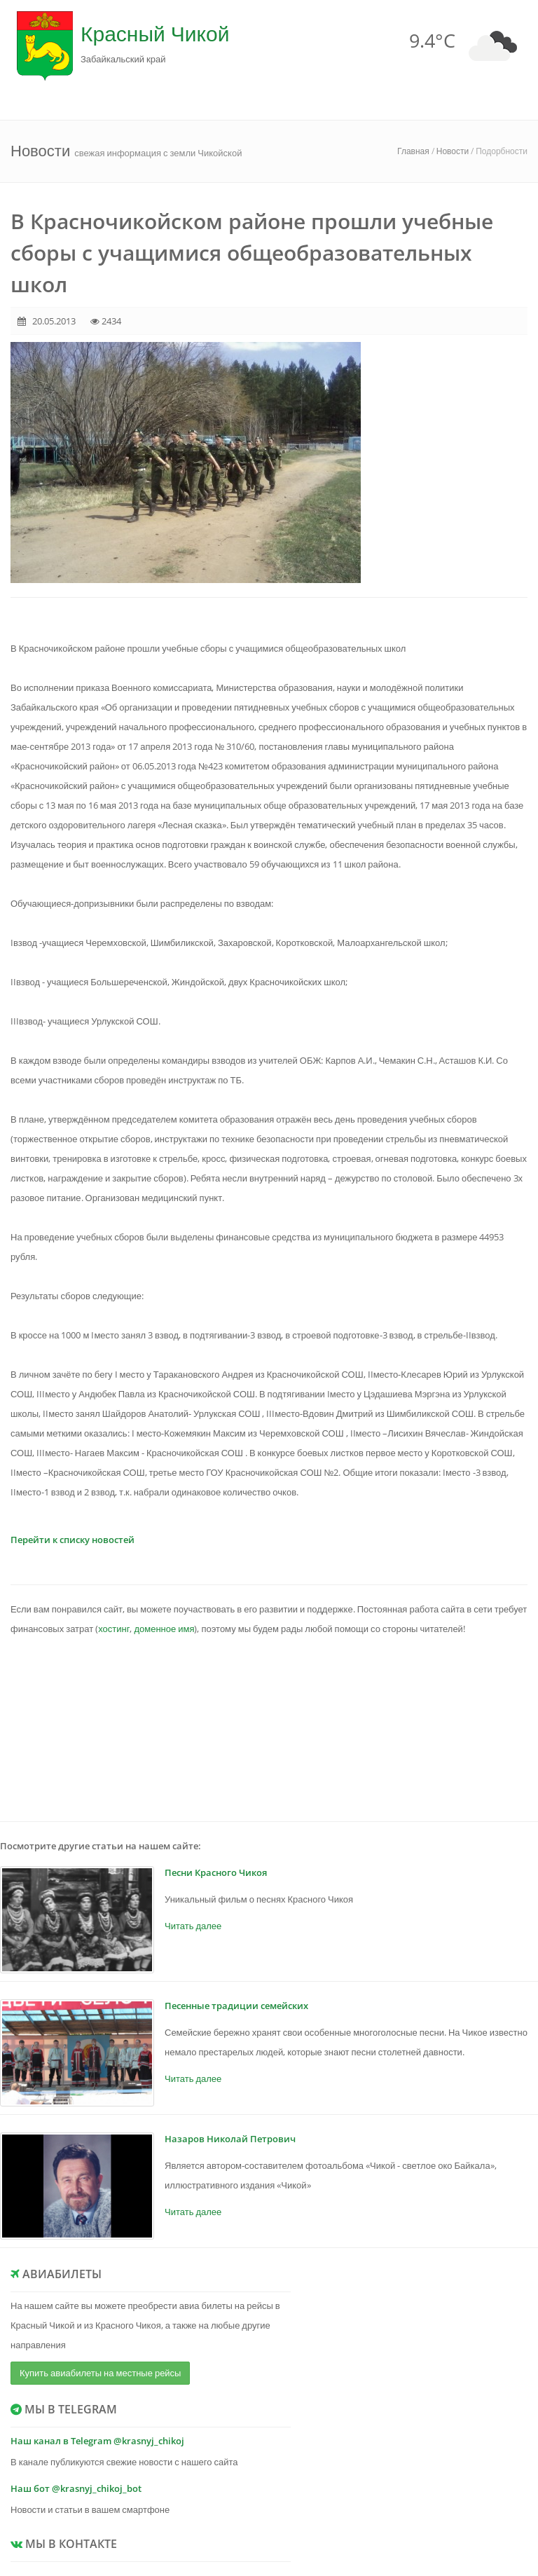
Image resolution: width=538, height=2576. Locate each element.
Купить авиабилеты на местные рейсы (100, 2372)
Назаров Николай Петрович (230, 2138)
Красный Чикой (155, 33)
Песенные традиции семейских (236, 2005)
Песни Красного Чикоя (216, 1872)
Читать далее (193, 1925)
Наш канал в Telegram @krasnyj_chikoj (97, 2440)
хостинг (114, 1628)
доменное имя (164, 1628)
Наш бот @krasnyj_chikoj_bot (76, 2488)
